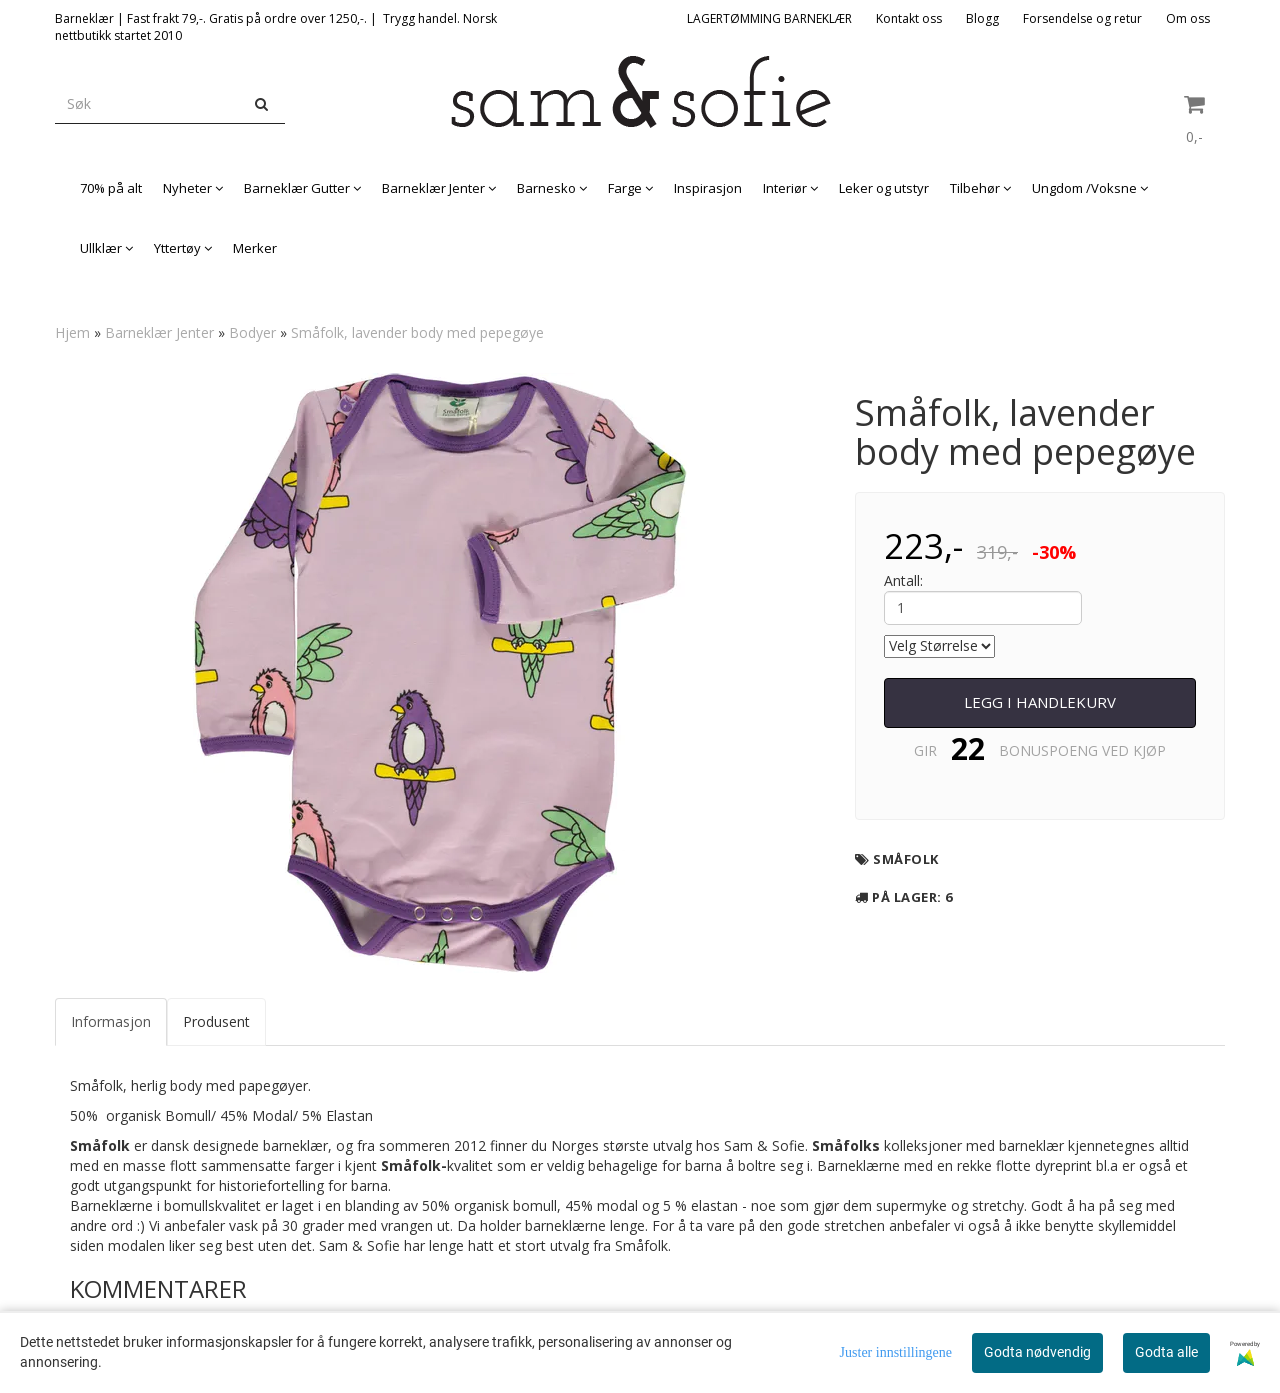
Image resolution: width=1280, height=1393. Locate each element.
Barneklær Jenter (159, 332)
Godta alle (1166, 1352)
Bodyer (252, 332)
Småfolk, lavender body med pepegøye (417, 332)
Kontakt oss (909, 18)
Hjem (72, 332)
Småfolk (906, 859)
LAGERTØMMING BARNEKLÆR (769, 18)
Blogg (982, 18)
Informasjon (111, 1021)
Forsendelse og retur (1082, 18)
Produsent (216, 1021)
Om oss (1188, 18)
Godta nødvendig (1037, 1352)
